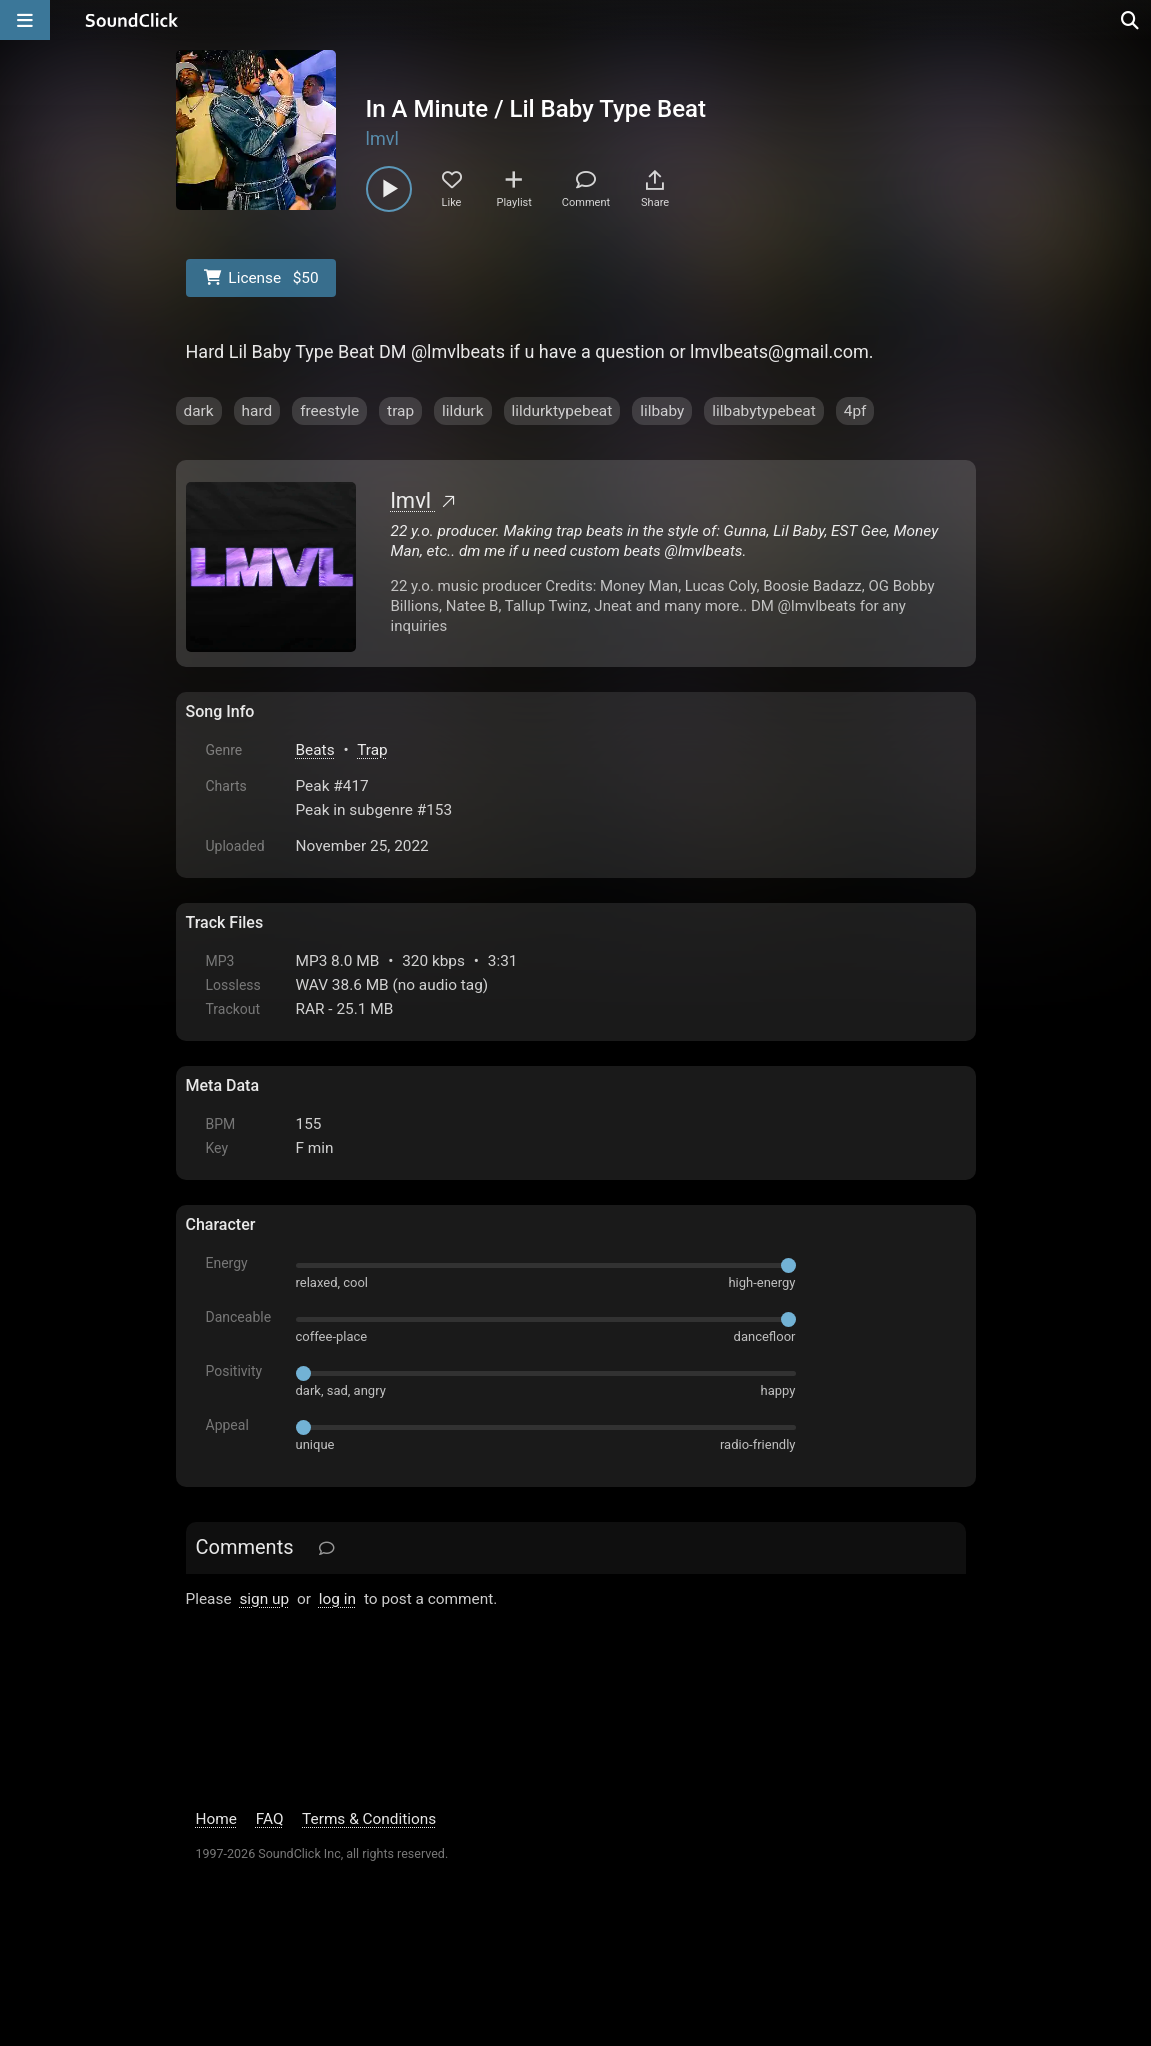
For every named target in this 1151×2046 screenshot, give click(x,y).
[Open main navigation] (25, 20)
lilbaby (662, 411)
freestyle (329, 411)
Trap (372, 750)
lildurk (462, 411)
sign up (264, 1599)
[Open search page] (1131, 20)
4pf (855, 411)
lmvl (382, 138)
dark (199, 411)
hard (257, 411)
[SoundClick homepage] (132, 20)
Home (216, 1819)
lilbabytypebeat (763, 411)
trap (400, 411)
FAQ (270, 1819)
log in (337, 1599)
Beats (315, 750)
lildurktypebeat (562, 411)
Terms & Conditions (369, 1819)
